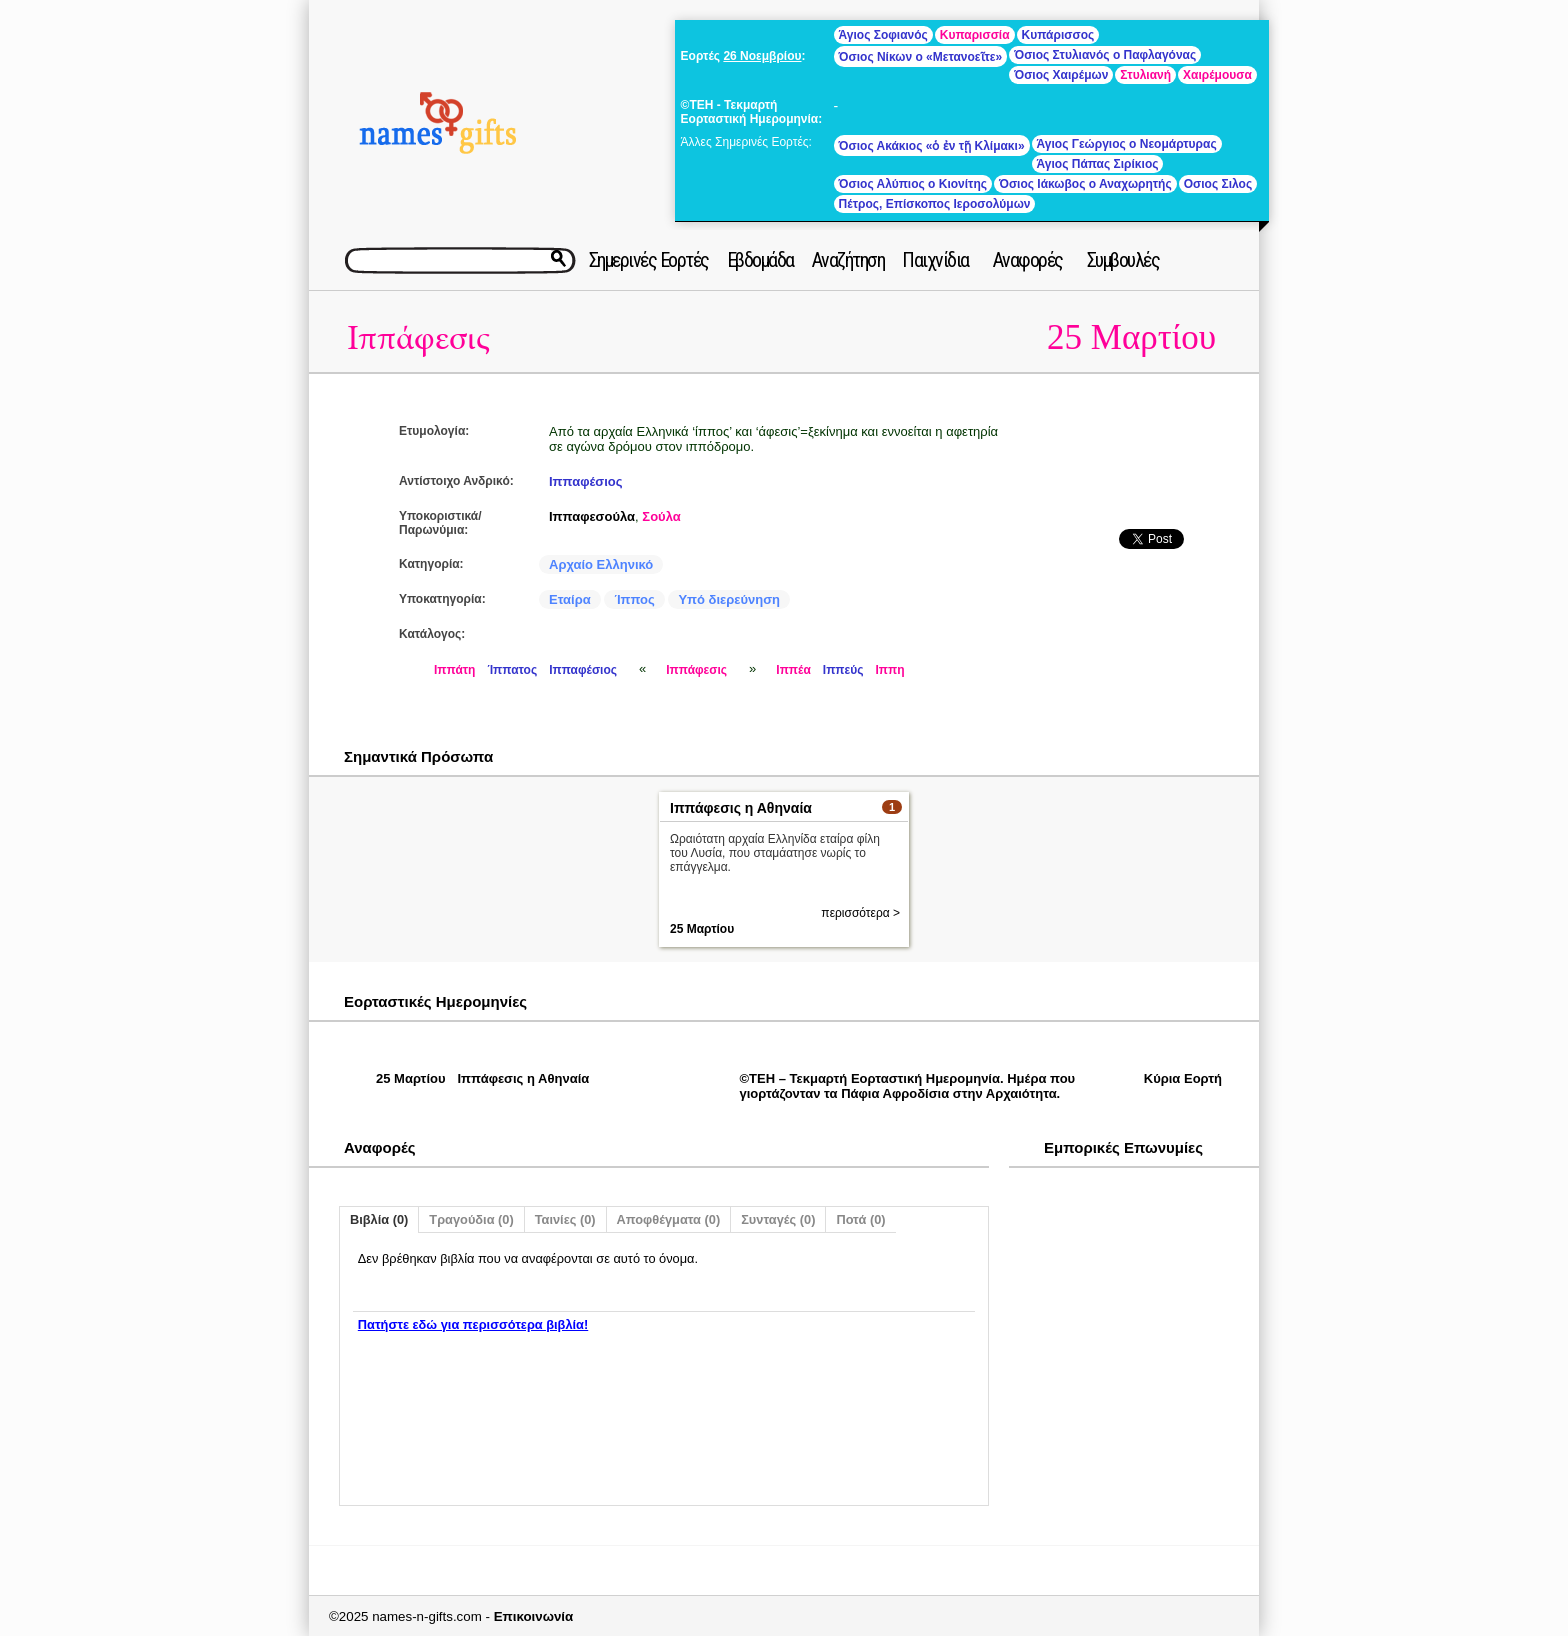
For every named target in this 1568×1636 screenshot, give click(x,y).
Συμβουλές (1123, 260)
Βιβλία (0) (379, 1219)
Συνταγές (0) (778, 1219)
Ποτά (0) (860, 1219)
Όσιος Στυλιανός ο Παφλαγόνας (1105, 55)
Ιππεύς (843, 670)
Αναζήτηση (848, 260)
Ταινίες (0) (565, 1219)
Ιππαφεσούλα (592, 516)
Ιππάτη (454, 670)
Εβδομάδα (760, 260)
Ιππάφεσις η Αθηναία (741, 808)
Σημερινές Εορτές (649, 260)
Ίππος (634, 599)
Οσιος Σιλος (1218, 184)
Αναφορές (1028, 260)
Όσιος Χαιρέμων (1061, 75)
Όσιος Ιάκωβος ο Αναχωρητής (1085, 184)
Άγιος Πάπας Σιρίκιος (1098, 164)
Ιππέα (793, 670)
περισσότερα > (860, 913)
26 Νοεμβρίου (762, 56)
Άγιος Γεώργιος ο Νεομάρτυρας (1127, 144)
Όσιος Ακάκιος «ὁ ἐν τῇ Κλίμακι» (932, 146)
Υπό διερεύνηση (729, 599)
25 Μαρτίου (1131, 337)
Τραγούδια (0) (471, 1219)
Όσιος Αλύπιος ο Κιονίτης (913, 184)
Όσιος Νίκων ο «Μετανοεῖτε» (921, 57)
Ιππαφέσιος (586, 481)
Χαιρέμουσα (1217, 75)
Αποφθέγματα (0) (669, 1219)
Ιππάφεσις (418, 338)
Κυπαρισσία (975, 35)
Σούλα (661, 516)
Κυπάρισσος (1058, 35)
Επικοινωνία (534, 1616)
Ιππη (889, 670)
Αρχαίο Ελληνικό (601, 564)
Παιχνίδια (935, 260)
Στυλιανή (1145, 75)
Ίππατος (512, 670)
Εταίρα (570, 599)
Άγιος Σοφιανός (883, 35)
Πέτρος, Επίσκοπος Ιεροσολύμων (935, 204)
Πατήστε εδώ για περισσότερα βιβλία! (473, 1324)
